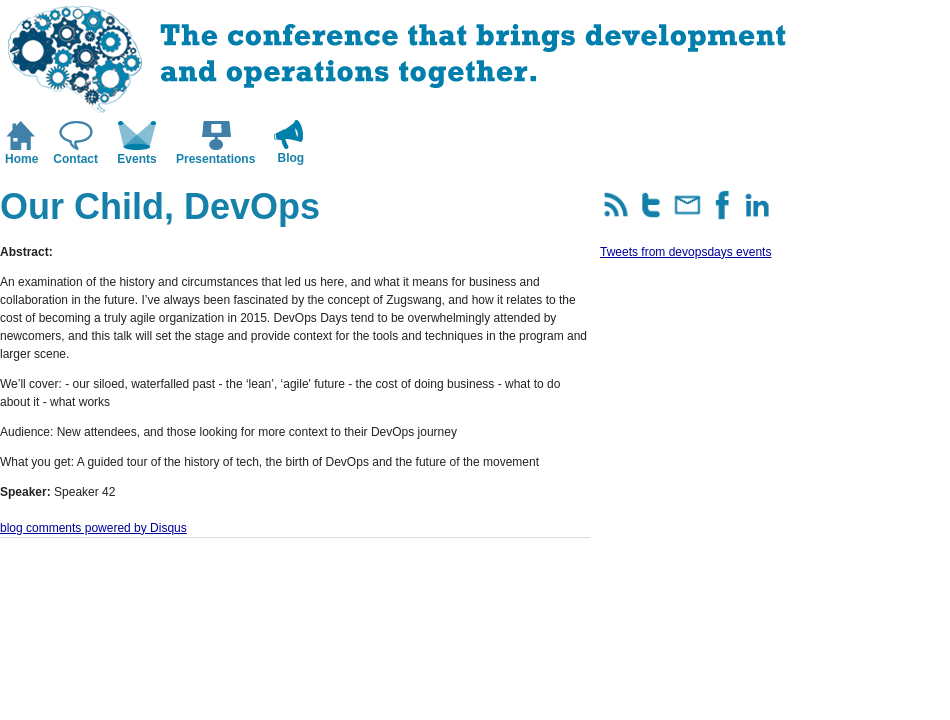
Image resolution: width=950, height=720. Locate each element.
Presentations (215, 159)
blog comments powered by (93, 528)
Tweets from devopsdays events (685, 252)
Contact (75, 159)
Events (136, 159)
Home (21, 159)
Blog (291, 158)
